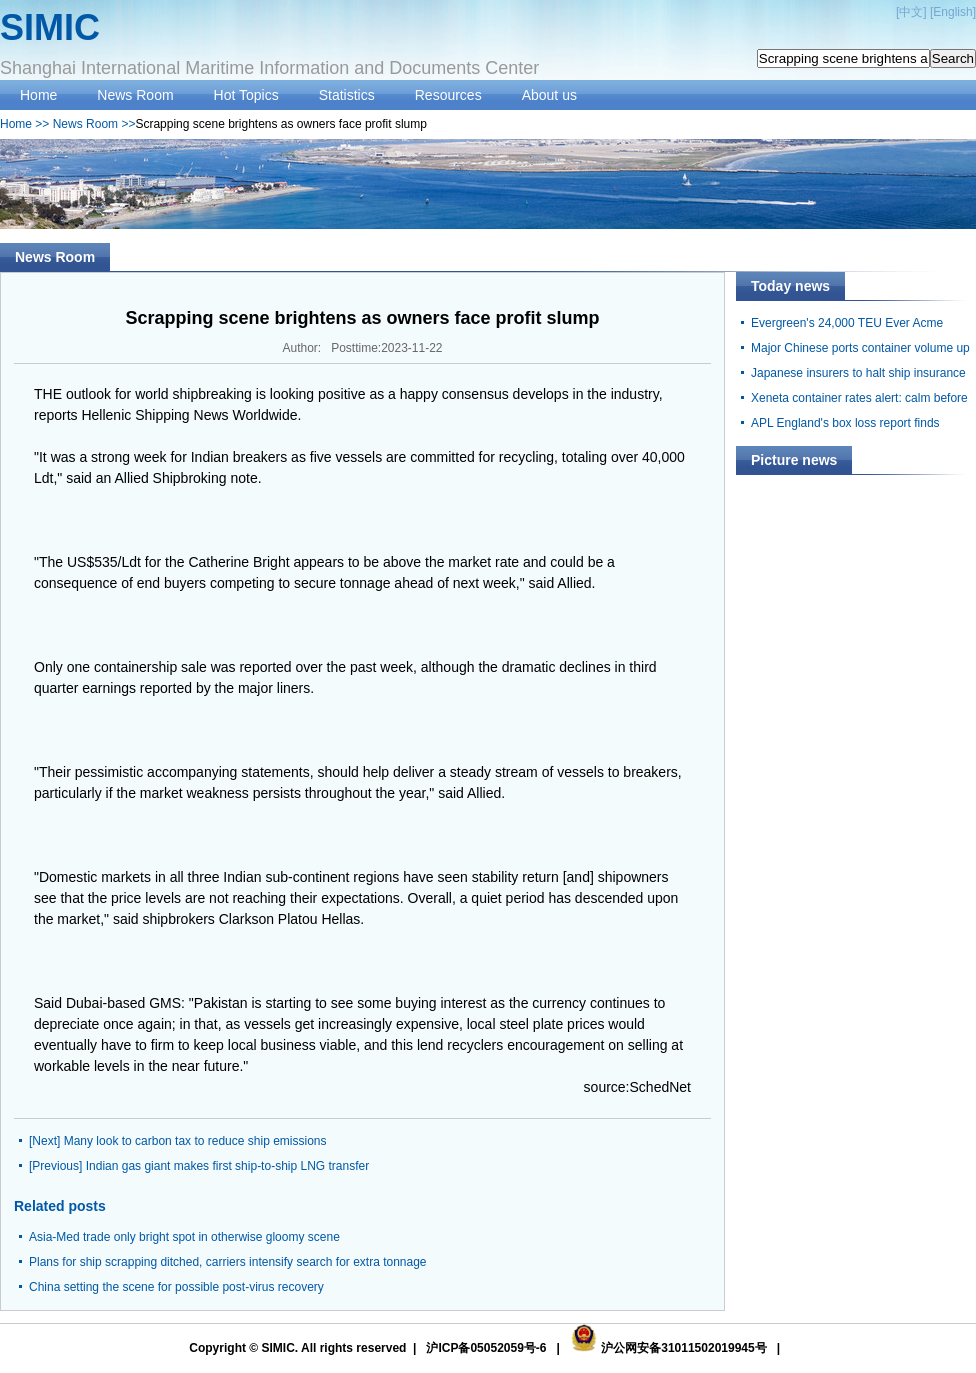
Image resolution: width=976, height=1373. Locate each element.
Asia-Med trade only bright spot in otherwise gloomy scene (184, 1237)
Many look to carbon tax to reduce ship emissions (195, 1141)
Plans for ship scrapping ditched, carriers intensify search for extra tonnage (228, 1262)
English (952, 12)
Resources (448, 95)
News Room (135, 95)
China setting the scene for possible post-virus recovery (176, 1287)
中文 (911, 12)
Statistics (347, 95)
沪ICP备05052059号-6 (486, 1348)
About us (549, 95)
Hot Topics (246, 95)
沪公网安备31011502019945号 (683, 1348)
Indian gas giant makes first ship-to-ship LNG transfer (227, 1166)
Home (38, 95)
